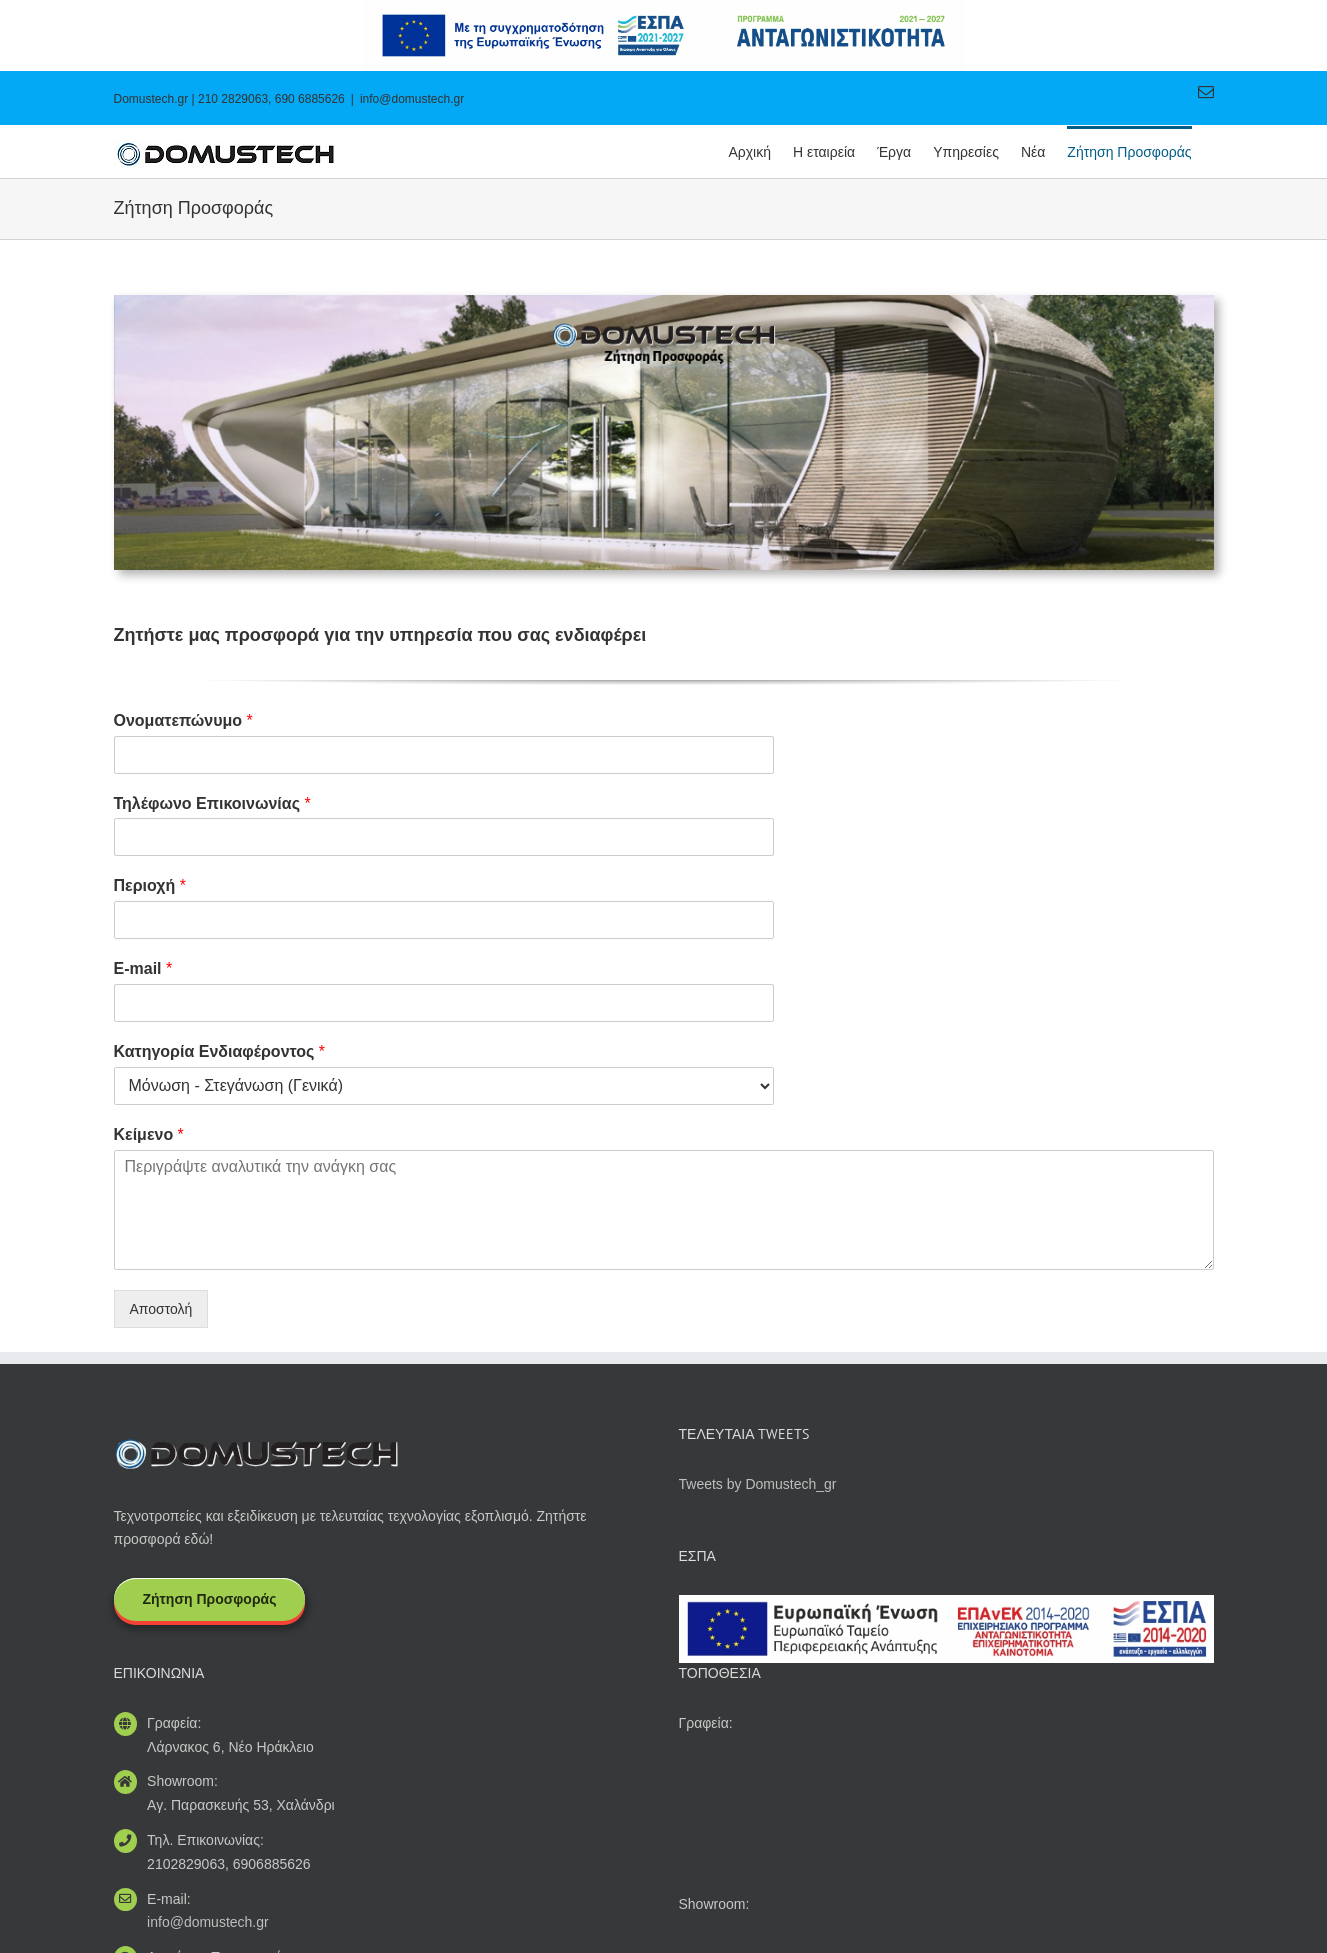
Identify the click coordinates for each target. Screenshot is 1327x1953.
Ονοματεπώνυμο (183, 720)
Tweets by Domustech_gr (758, 1484)
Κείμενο (149, 1134)
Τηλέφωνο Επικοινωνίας (212, 803)
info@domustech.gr (412, 99)
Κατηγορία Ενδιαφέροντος (220, 1051)
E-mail (143, 968)
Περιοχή (150, 885)
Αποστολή (161, 1309)
